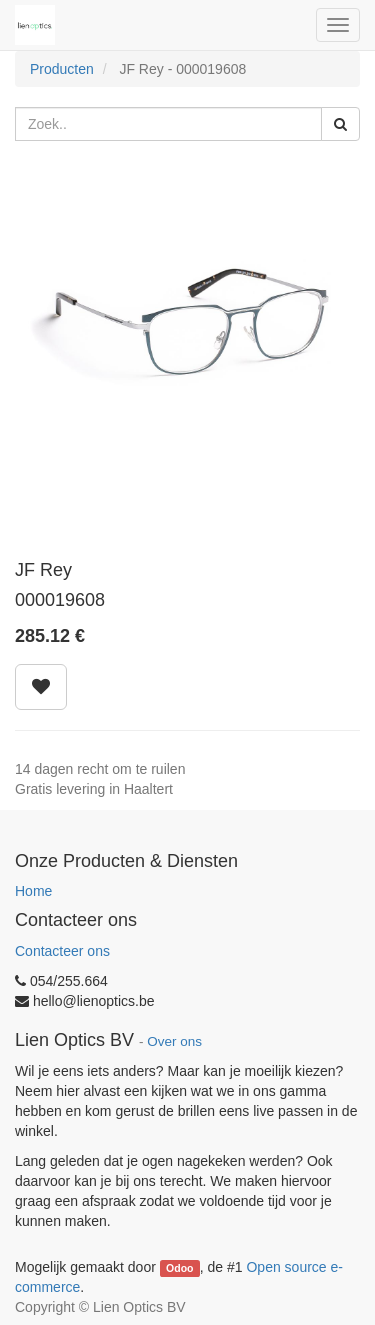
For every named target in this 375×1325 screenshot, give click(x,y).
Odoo (179, 1268)
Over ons (174, 1041)
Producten (62, 69)
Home (33, 891)
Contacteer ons (62, 951)
